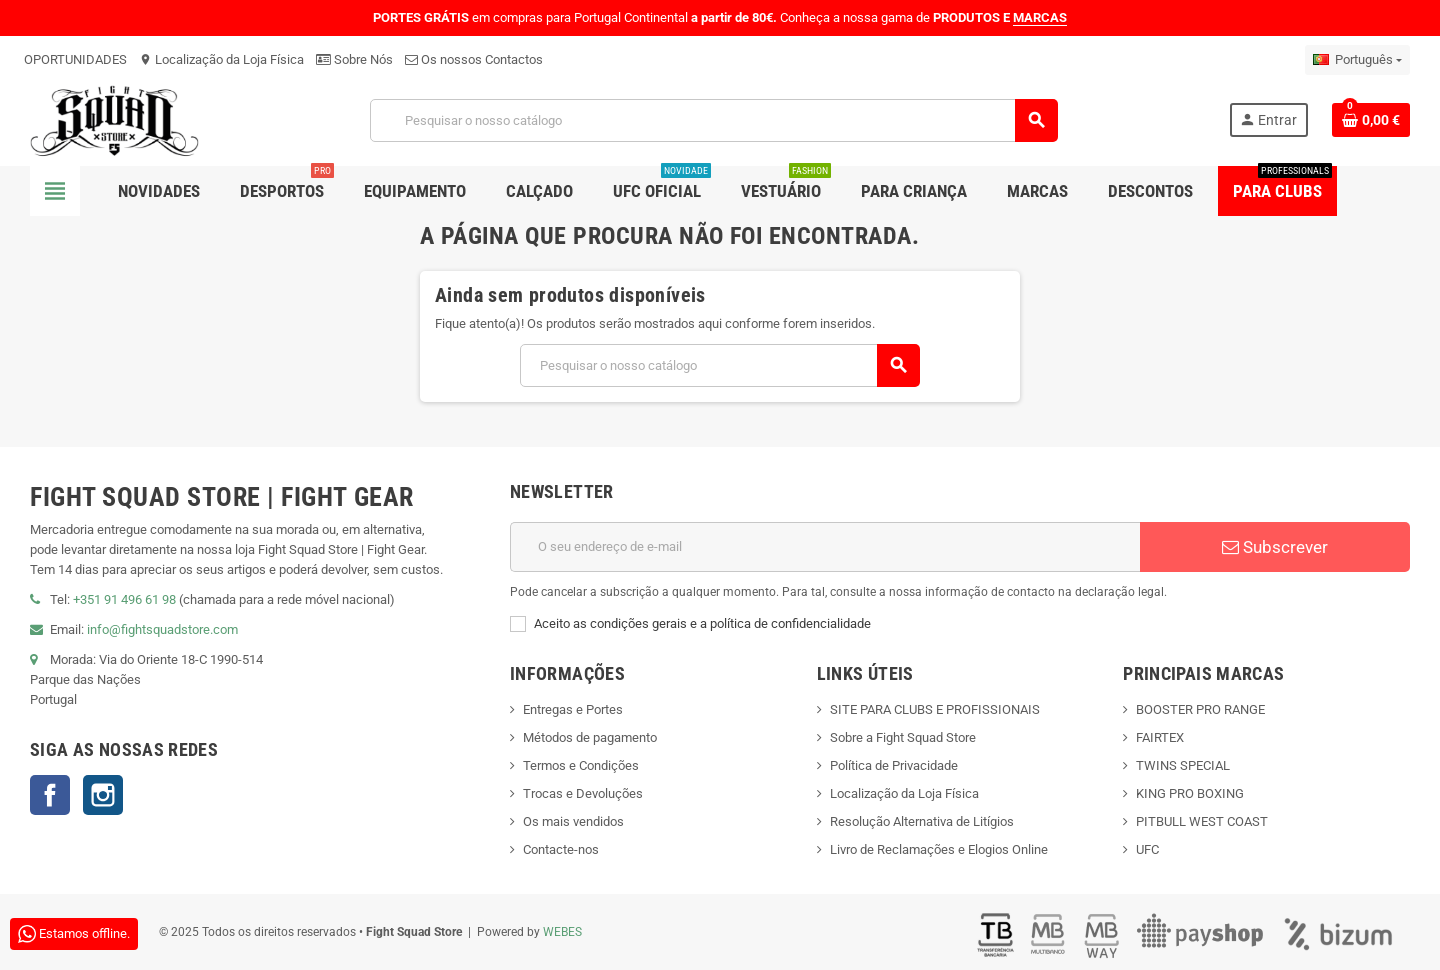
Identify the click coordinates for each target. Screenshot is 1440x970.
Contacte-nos (561, 849)
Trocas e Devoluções (583, 793)
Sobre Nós (354, 59)
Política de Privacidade (894, 765)
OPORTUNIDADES (75, 59)
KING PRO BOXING (1190, 793)
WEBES (562, 932)
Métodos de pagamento (590, 737)
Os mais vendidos (573, 821)
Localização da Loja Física (221, 59)
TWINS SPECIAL (1183, 765)
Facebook (50, 795)
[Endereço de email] (825, 547)
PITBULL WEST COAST (1202, 821)
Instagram (103, 795)
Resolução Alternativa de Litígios (922, 821)
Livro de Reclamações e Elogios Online (939, 849)
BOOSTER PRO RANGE (1200, 709)
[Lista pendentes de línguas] (1357, 60)
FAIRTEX (1160, 737)
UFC (1147, 849)
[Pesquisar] (714, 120)
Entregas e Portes (573, 709)
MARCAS (1040, 17)
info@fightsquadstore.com (162, 629)
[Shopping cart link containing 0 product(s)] (1371, 120)
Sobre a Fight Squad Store (903, 737)
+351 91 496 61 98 (124, 599)
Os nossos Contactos (474, 59)
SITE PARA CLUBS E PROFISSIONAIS (935, 709)
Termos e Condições (581, 765)
